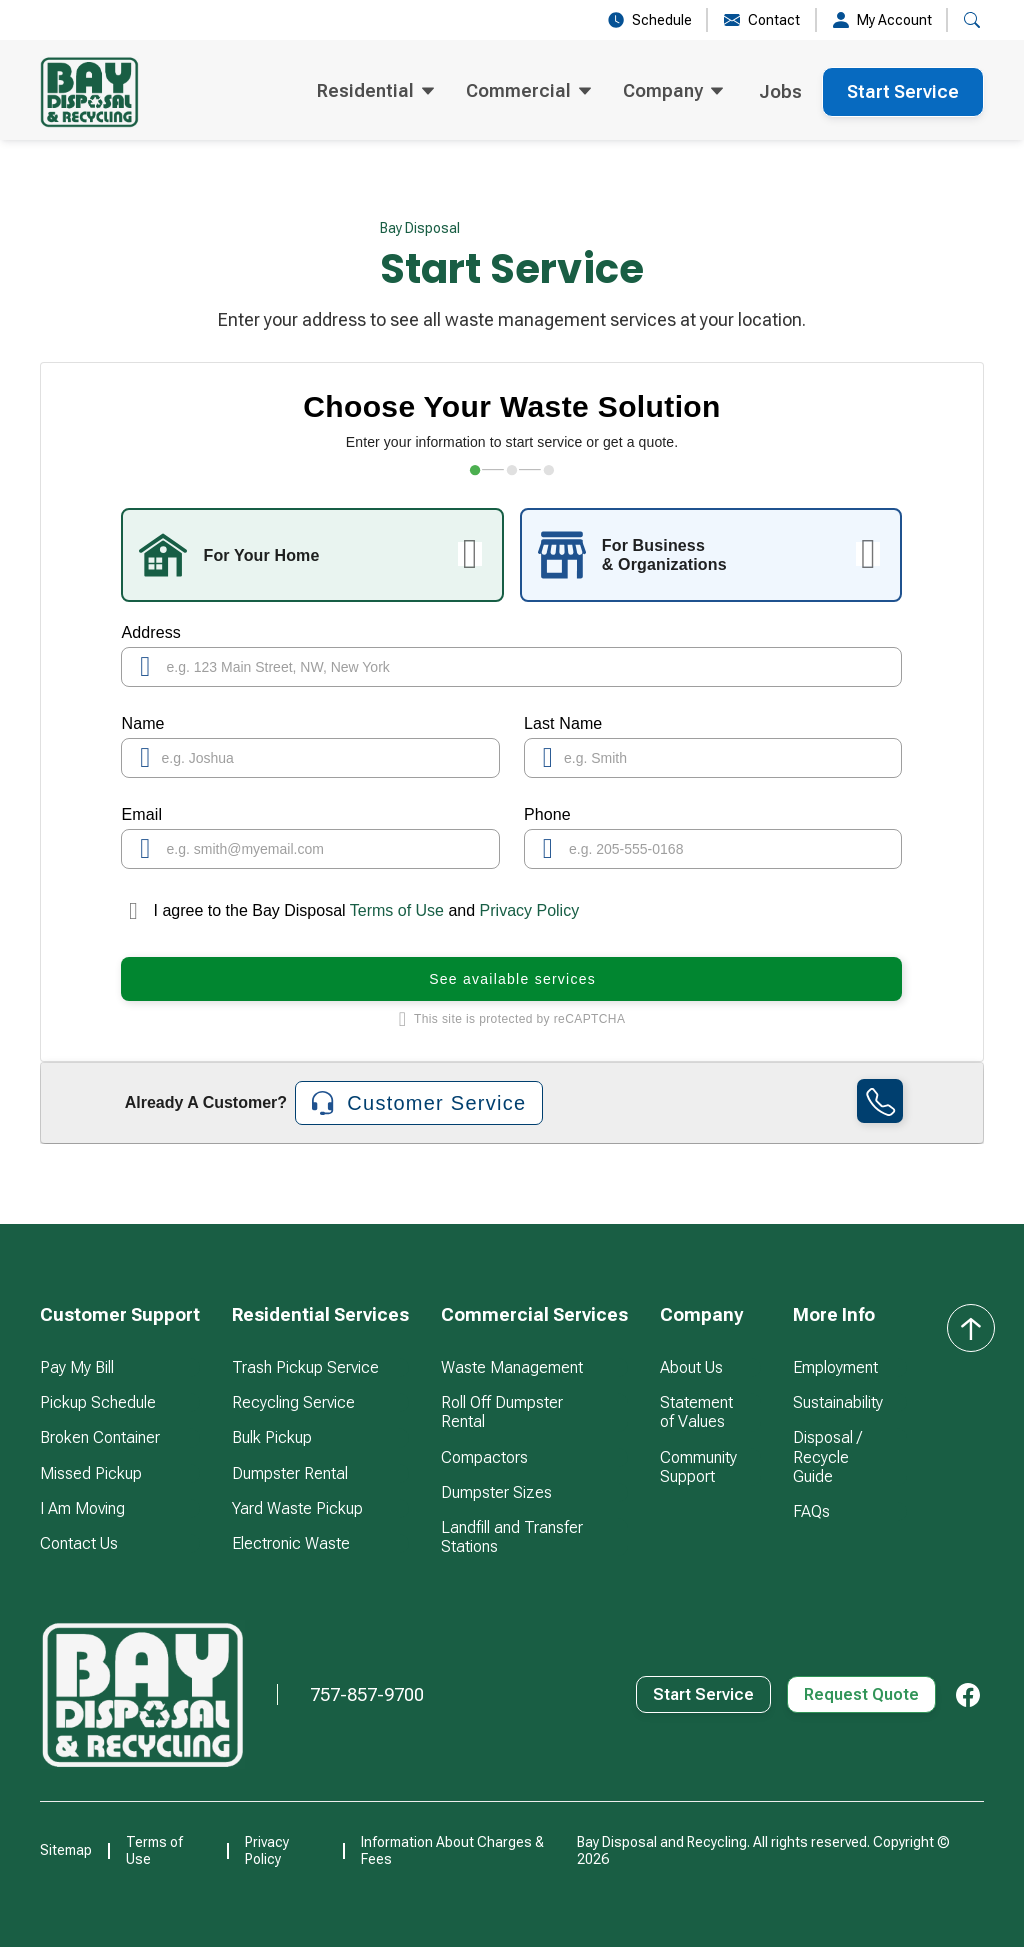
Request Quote (861, 1694)
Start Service (903, 91)
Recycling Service (293, 1402)
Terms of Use (397, 910)
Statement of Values (696, 1412)
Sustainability (838, 1402)
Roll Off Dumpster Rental (502, 1412)
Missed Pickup (91, 1473)
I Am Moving (82, 1508)
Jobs (780, 91)
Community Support (698, 1467)
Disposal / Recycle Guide (827, 1456)
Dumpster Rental (290, 1473)
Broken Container (100, 1437)
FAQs (811, 1511)
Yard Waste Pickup (297, 1508)
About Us (691, 1367)
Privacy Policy (530, 910)
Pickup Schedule (98, 1402)
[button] (375, 92)
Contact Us (79, 1543)
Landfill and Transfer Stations (512, 1537)
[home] (89, 92)
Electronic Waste (291, 1543)
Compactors (484, 1457)
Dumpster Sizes (496, 1492)
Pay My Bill (77, 1367)
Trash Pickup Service (305, 1367)
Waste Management (512, 1367)
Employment (835, 1367)
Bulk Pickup (272, 1437)
